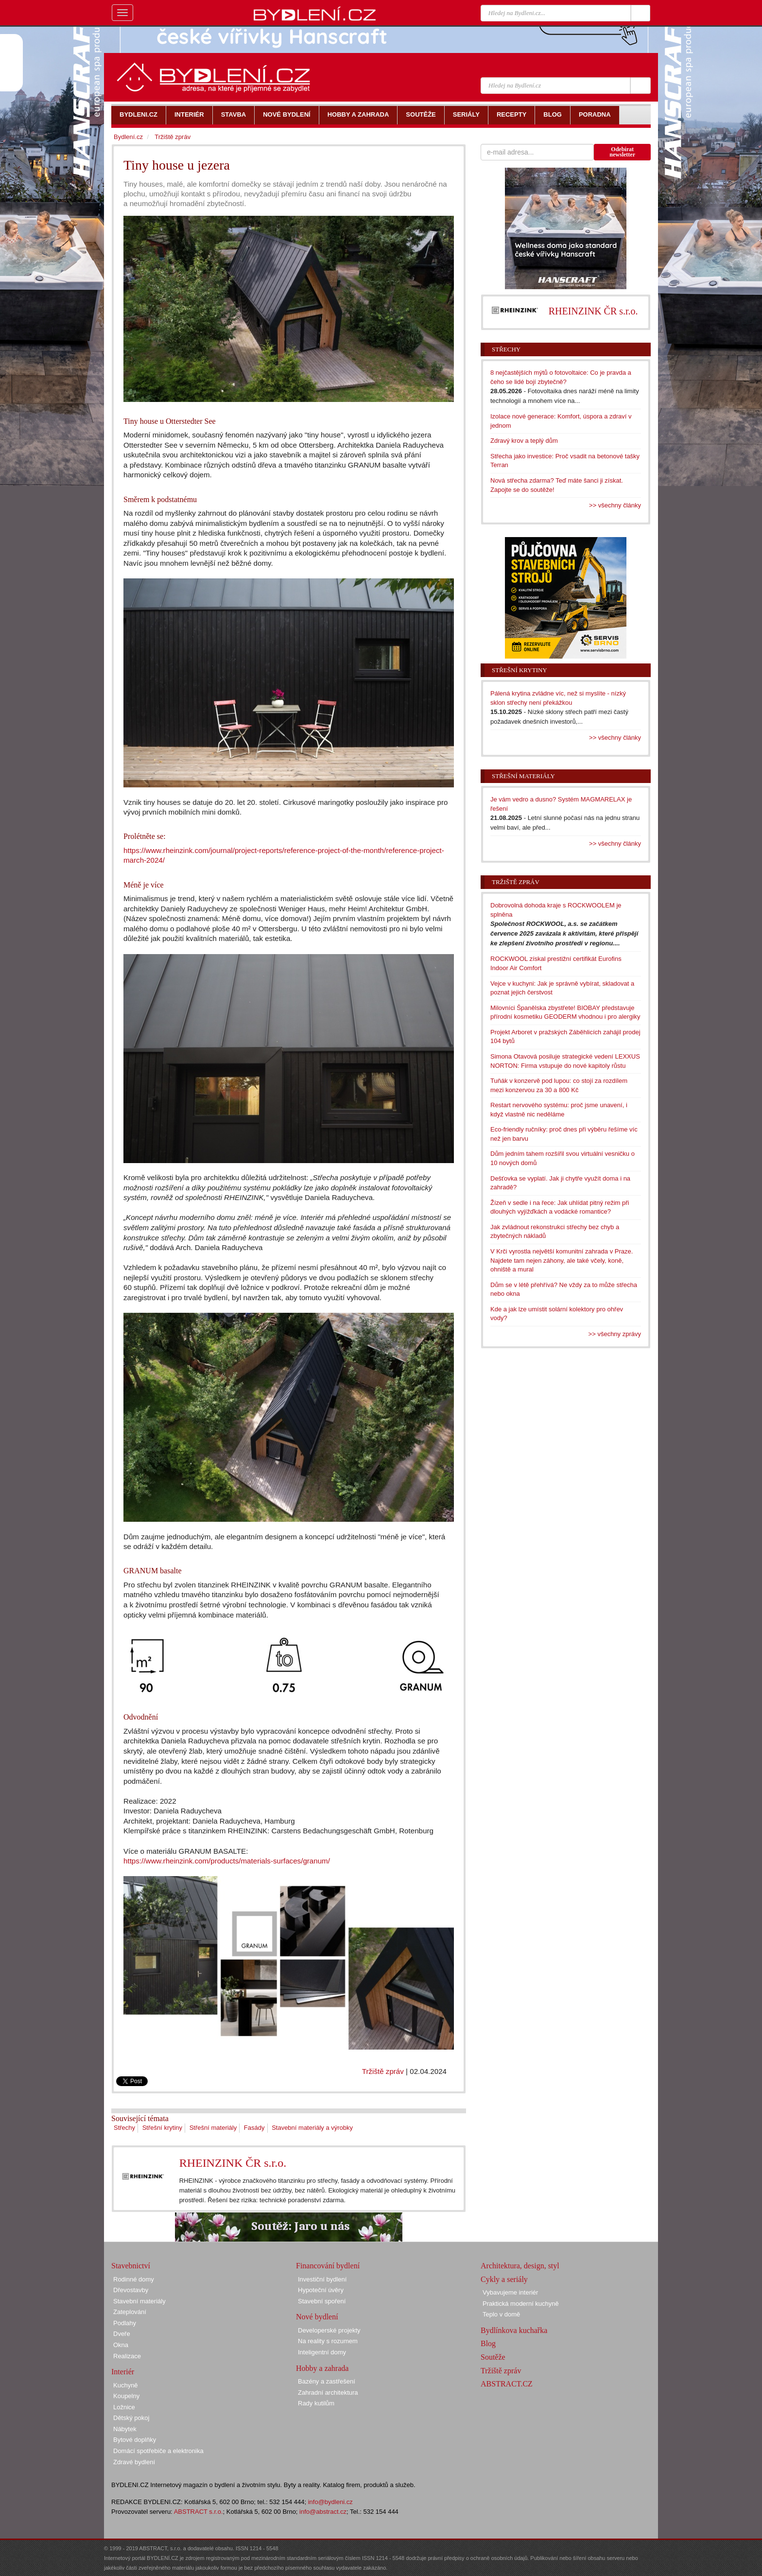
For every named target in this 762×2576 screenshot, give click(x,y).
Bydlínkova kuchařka (514, 2330)
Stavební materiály (139, 2301)
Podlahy (124, 2323)
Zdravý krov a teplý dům (524, 440)
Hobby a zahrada (322, 2368)
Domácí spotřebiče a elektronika (158, 2450)
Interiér (122, 2371)
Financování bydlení (328, 2266)
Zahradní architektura (328, 2392)
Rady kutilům (316, 2403)
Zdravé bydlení (134, 2462)
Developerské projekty (329, 2330)
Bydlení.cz (128, 136)
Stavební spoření (322, 2301)
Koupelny (126, 2396)
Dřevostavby (130, 2290)
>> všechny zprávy (615, 1334)
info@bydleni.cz (330, 2502)
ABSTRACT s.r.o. (198, 2511)
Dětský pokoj (131, 2417)
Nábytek (125, 2429)
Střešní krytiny (162, 2127)
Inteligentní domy (322, 2352)
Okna (120, 2345)
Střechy (124, 2127)
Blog (488, 2343)
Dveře (121, 2333)
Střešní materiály (213, 2127)
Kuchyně (125, 2385)
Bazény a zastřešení (326, 2381)
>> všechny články (615, 505)
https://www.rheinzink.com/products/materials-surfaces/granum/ (226, 1861)
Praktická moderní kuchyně (521, 2303)
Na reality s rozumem (328, 2341)
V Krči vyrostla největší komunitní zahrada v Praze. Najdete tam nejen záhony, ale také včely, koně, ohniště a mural (561, 1260)
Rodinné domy (133, 2279)
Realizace (127, 2356)
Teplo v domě (501, 2314)
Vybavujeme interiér (510, 2292)
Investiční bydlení (322, 2279)
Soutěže (493, 2357)
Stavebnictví (130, 2266)
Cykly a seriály (504, 2279)
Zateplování (129, 2311)
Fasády (254, 2127)
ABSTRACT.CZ (507, 2384)
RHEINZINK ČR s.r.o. (233, 2163)
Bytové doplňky (134, 2439)
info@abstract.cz (322, 2511)
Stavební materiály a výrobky (312, 2127)
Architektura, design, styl (520, 2266)
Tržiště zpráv (383, 2071)
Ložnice (124, 2407)
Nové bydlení (317, 2317)
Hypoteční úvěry (321, 2290)
